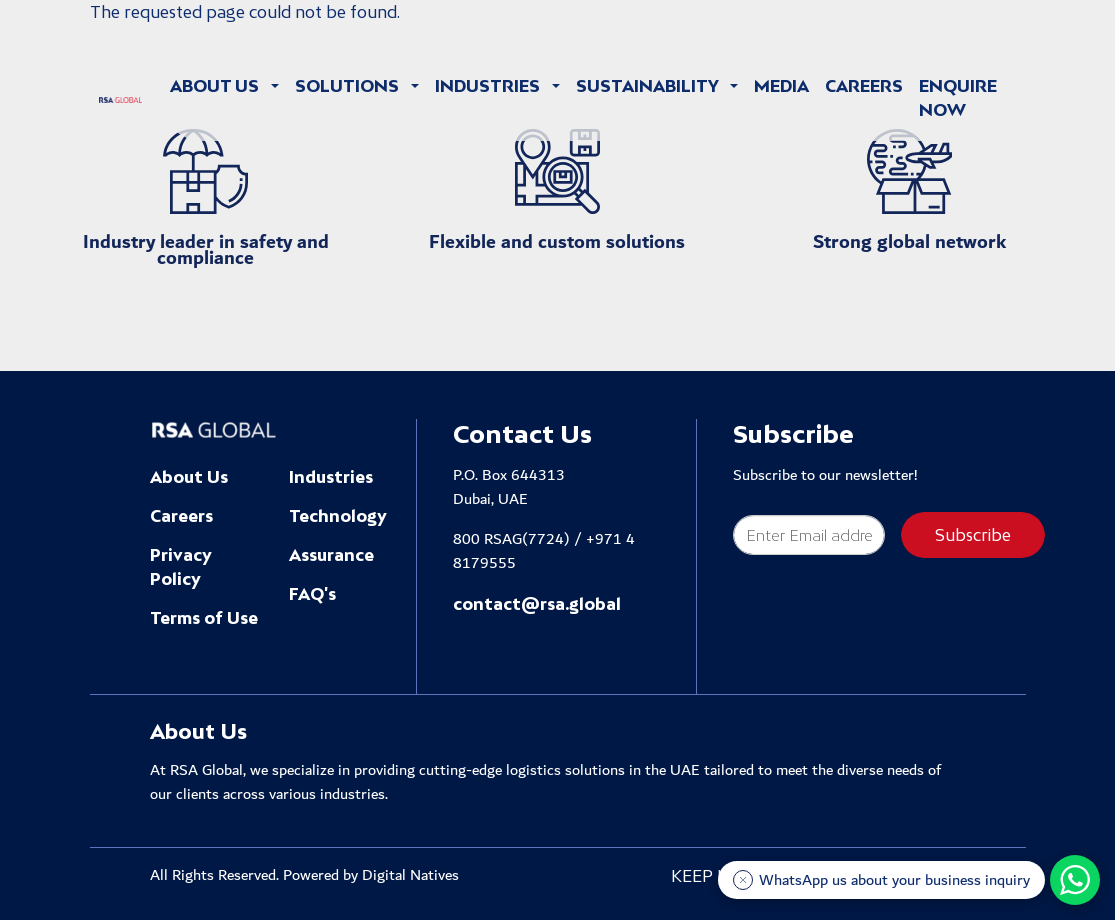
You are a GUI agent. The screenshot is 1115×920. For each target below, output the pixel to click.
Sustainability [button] (649, 86)
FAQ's (312, 594)
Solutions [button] (349, 86)
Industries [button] (489, 86)
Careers (864, 86)
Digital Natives (410, 875)
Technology (338, 516)
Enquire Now (958, 98)
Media (781, 86)
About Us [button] (216, 86)
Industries (331, 477)
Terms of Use (204, 618)
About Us (189, 477)
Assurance (331, 555)
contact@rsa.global (537, 604)
